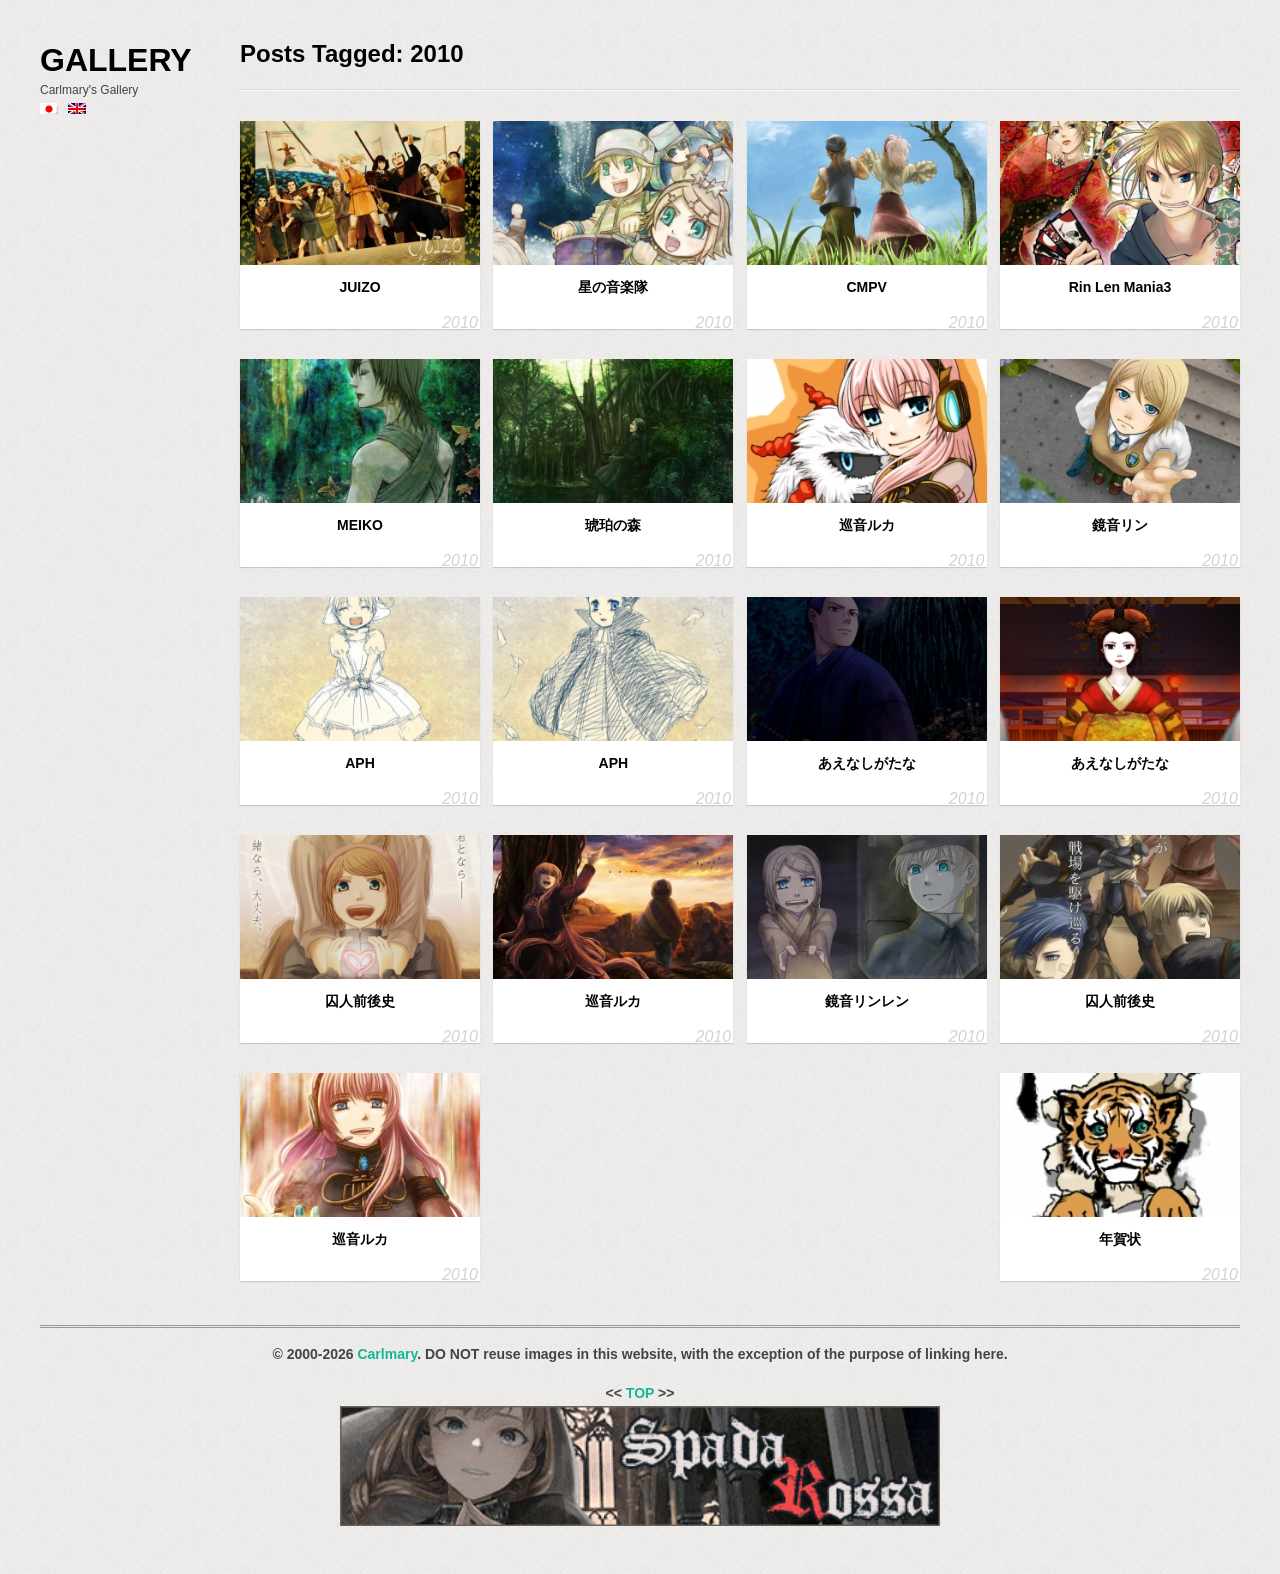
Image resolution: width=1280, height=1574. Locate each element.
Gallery (116, 60)
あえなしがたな (867, 763)
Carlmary (387, 1354)
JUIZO (359, 287)
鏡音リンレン (867, 1001)
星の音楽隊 (613, 287)
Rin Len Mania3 (1120, 287)
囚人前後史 (360, 1001)
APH (360, 763)
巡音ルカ (867, 525)
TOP (640, 1393)
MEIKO (360, 525)
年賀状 (1120, 1239)
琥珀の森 (613, 525)
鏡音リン (1120, 525)
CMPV (866, 287)
